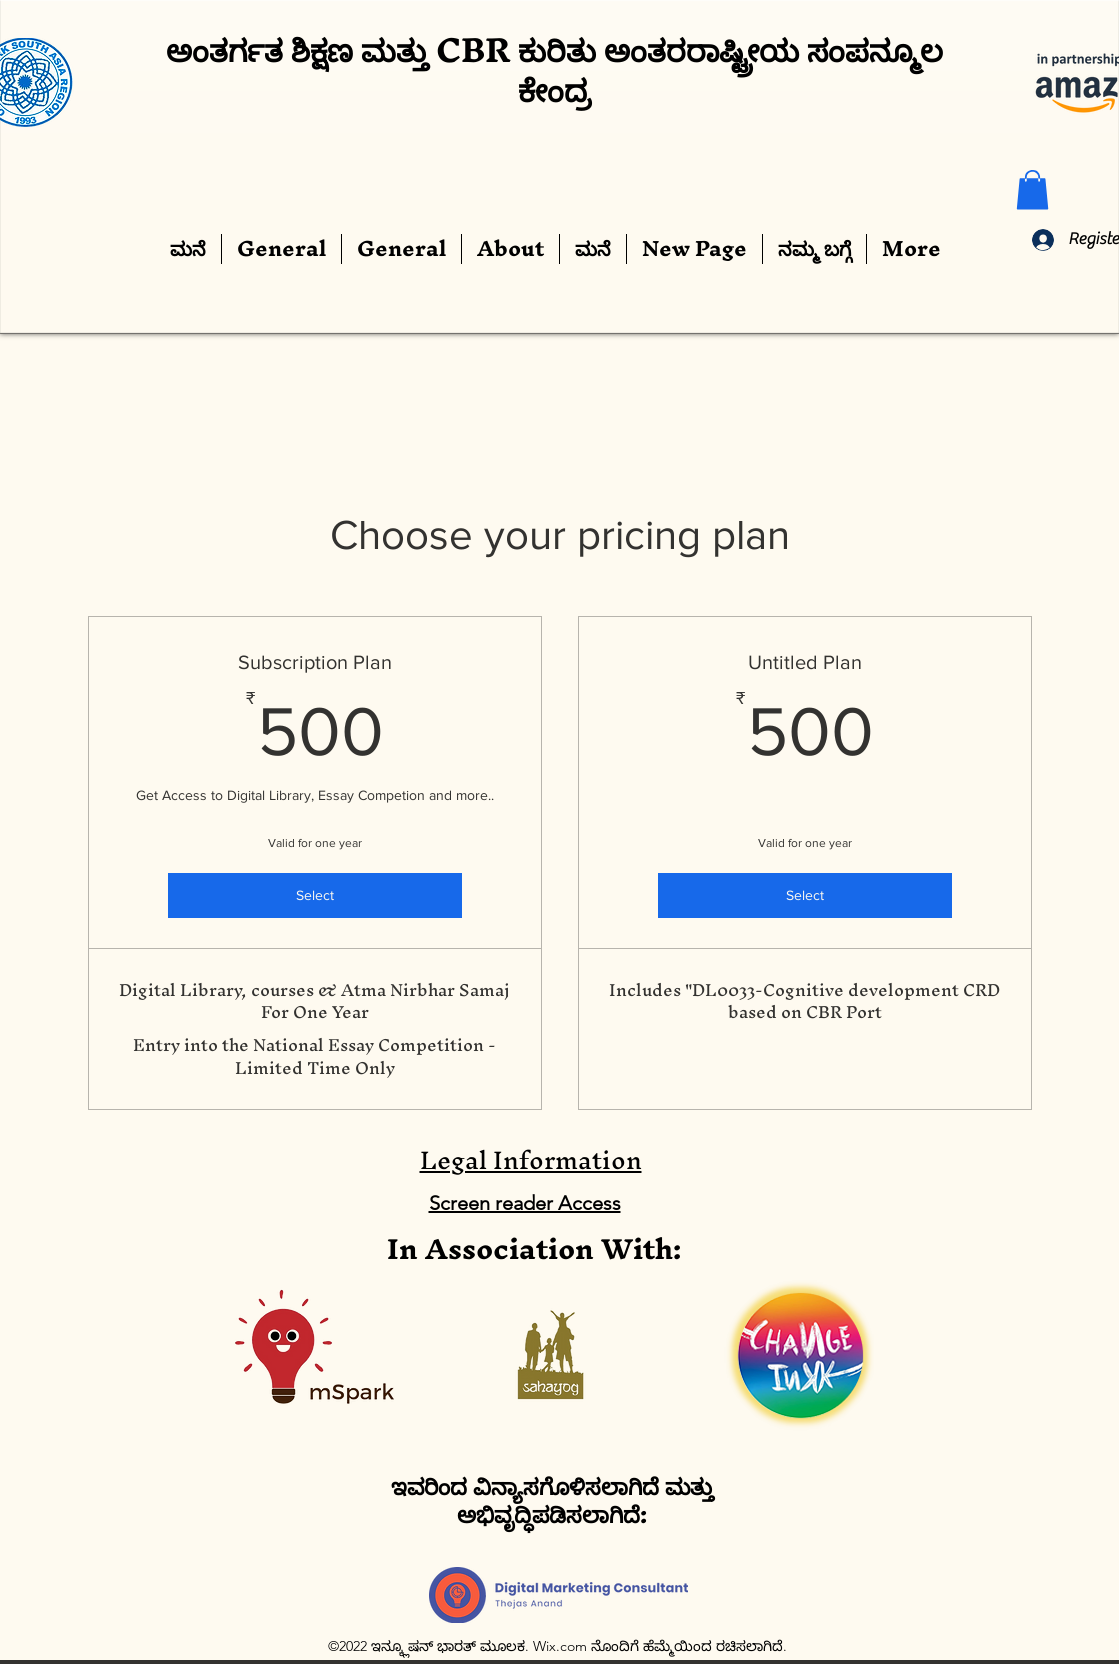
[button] (1032, 189)
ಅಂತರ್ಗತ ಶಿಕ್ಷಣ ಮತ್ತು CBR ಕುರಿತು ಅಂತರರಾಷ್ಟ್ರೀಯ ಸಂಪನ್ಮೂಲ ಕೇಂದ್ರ (554, 69)
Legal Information (531, 1160)
